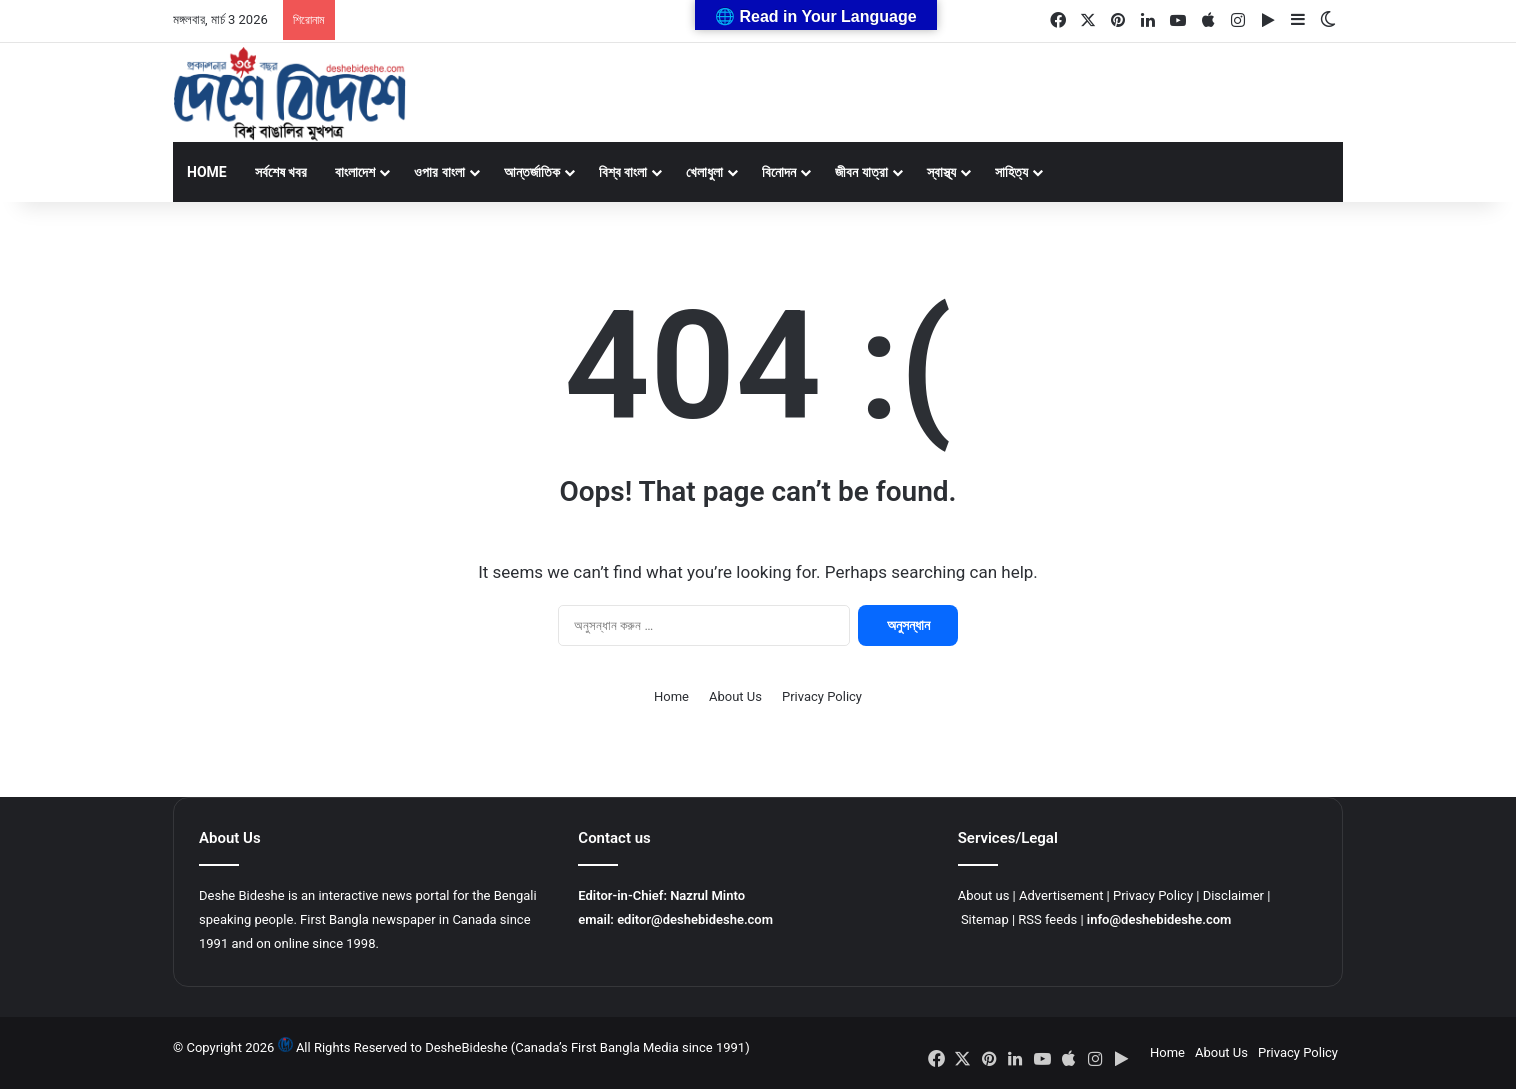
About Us (735, 696)
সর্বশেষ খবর (281, 172)
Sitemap (985, 919)
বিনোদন (779, 172)
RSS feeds (1047, 919)
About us (984, 895)
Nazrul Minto (707, 895)
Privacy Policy (822, 696)
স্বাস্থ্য (941, 172)
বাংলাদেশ (355, 172)
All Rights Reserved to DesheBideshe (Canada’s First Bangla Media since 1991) (523, 1047)
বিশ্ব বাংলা (623, 172)
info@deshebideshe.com (1159, 919)
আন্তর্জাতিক (532, 172)
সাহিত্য (1011, 172)
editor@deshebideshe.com (695, 919)
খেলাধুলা (704, 172)
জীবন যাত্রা (861, 172)
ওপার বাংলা (439, 172)
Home (207, 172)
